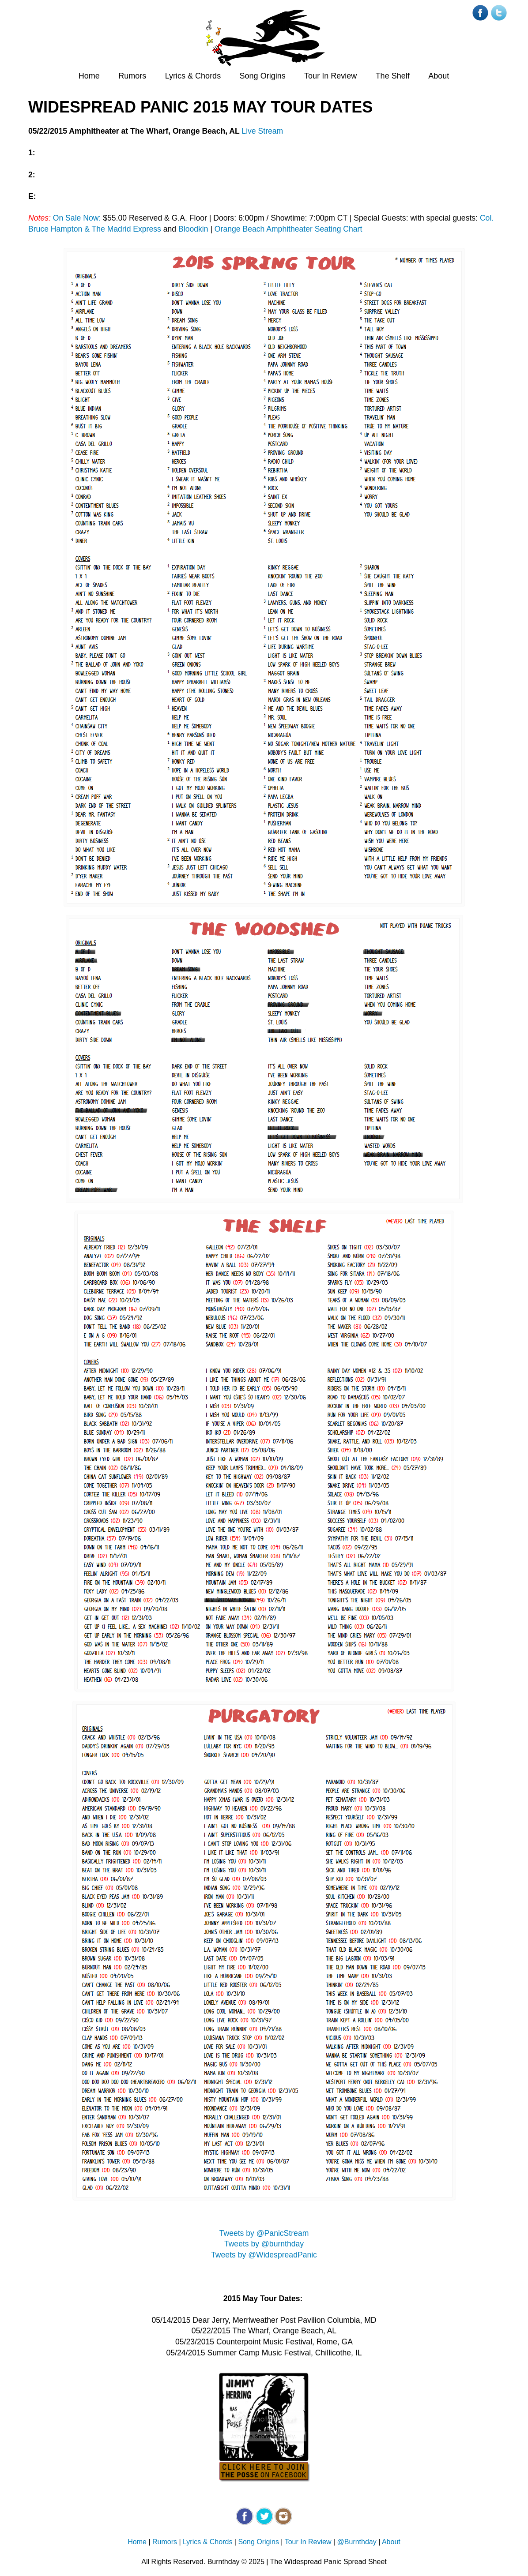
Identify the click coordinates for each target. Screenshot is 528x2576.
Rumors (132, 75)
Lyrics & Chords (193, 75)
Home (89, 75)
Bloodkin (193, 229)
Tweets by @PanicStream (264, 2233)
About (438, 75)
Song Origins (263, 75)
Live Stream (262, 131)
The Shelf (393, 75)
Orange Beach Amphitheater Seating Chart (288, 229)
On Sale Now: (77, 218)
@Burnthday (357, 2542)
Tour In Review (330, 75)
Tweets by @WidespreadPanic (264, 2254)
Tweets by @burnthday (264, 2243)
